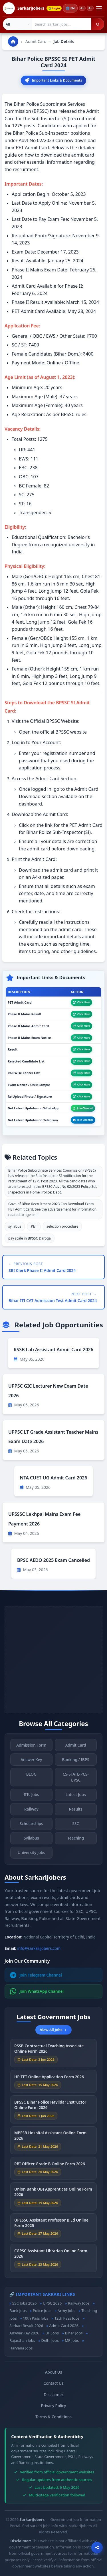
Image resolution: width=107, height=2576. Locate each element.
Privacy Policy (53, 2405)
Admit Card (36, 41)
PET (34, 1226)
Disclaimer (53, 2394)
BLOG (31, 1777)
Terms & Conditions (53, 2416)
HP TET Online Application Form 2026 (49, 2080)
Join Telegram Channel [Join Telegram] (36, 1975)
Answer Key (31, 1763)
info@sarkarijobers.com (39, 1948)
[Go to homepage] (13, 41)
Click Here (81, 1002)
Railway (31, 1813)
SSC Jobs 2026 (24, 2303)
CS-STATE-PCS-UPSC (76, 1781)
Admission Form (31, 1749)
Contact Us (53, 2383)
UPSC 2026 (52, 2303)
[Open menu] (99, 8)
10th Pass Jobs (35, 2318)
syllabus (14, 1226)
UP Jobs (52, 2333)
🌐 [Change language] (70, 8)
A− (90, 8)
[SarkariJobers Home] (23, 8)
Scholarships (31, 1827)
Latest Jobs (76, 1798)
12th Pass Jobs (66, 2318)
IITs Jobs (31, 1798)
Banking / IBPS (75, 1763)
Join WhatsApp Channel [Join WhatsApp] (37, 1991)
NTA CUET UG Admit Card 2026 (53, 1478)
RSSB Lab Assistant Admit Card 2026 (53, 1349)
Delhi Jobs (50, 2340)
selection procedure (62, 1226)
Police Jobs (42, 2310)
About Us (53, 2372)
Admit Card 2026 (63, 2325)
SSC (75, 1827)
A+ (82, 8)
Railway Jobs (79, 2303)
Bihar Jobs (73, 2333)
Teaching (75, 1842)
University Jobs (31, 1856)
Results (75, 1813)
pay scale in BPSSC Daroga (29, 1238)
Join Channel (83, 1108)
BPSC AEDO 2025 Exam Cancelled (53, 1560)
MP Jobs (72, 2340)
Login (54, 8)
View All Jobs (53, 2029)
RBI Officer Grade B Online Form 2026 (49, 2167)
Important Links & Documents (53, 80)
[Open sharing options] (97, 2547)
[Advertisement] (53, 1659)
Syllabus (31, 1842)
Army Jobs (66, 2310)
